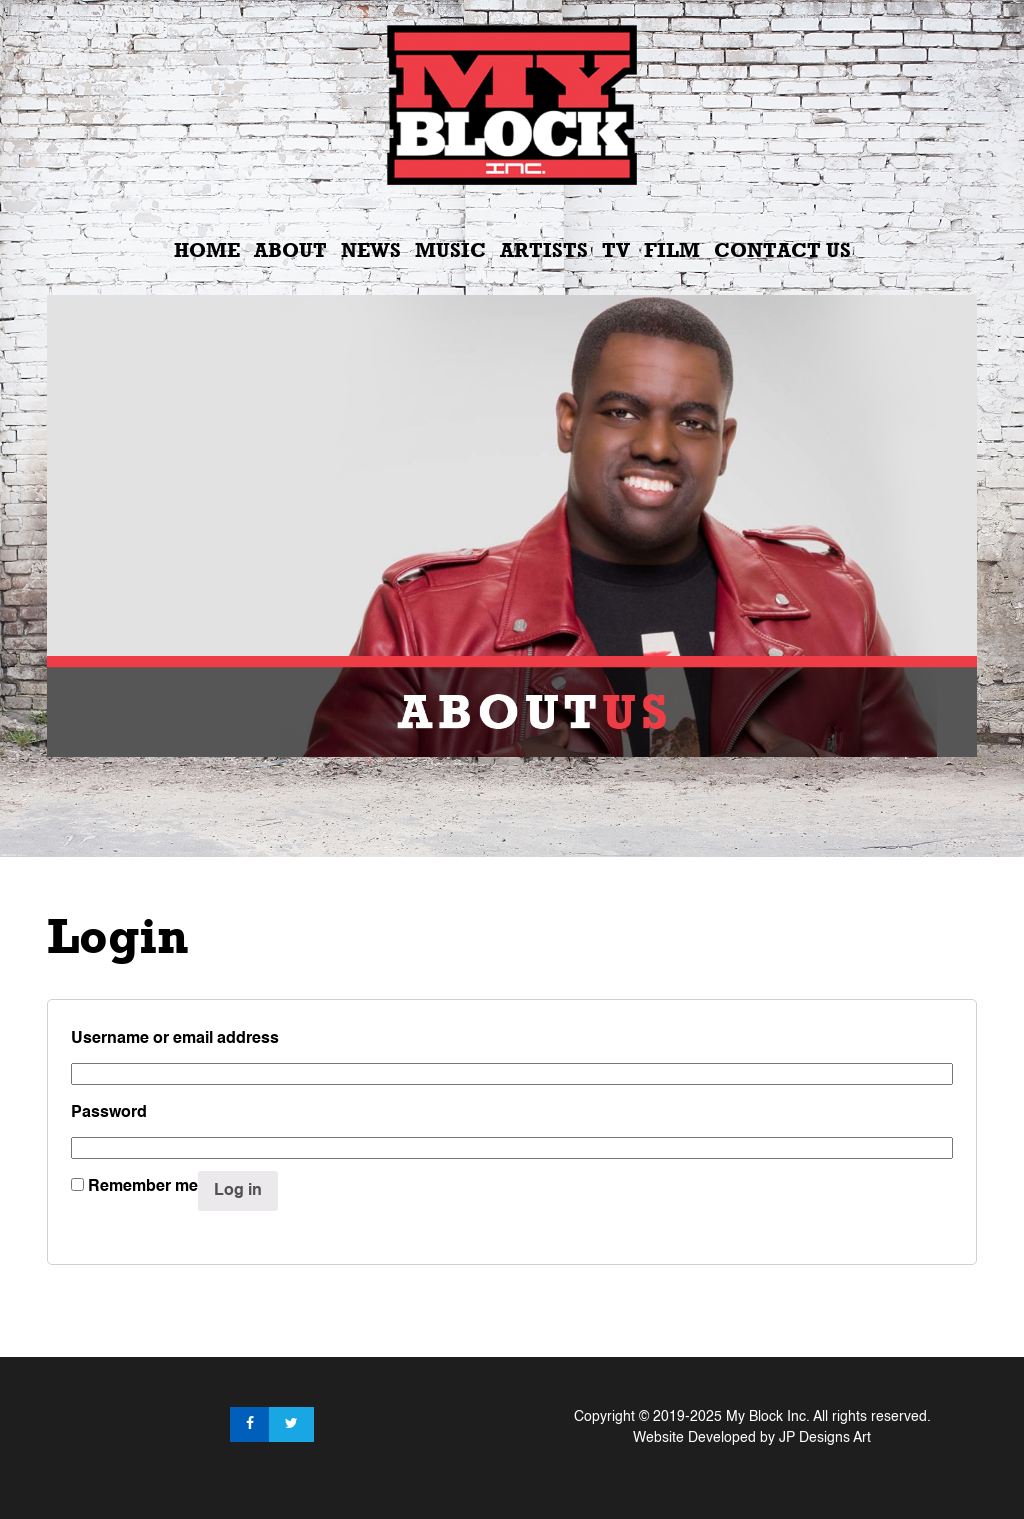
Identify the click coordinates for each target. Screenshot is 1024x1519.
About (290, 250)
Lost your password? (149, 1232)
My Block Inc (766, 1417)
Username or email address (180, 1039)
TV (616, 250)
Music (450, 250)
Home (207, 250)
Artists (544, 250)
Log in (238, 1191)
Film (672, 250)
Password (114, 1113)
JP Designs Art (825, 1438)
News (371, 250)
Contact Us (782, 250)
